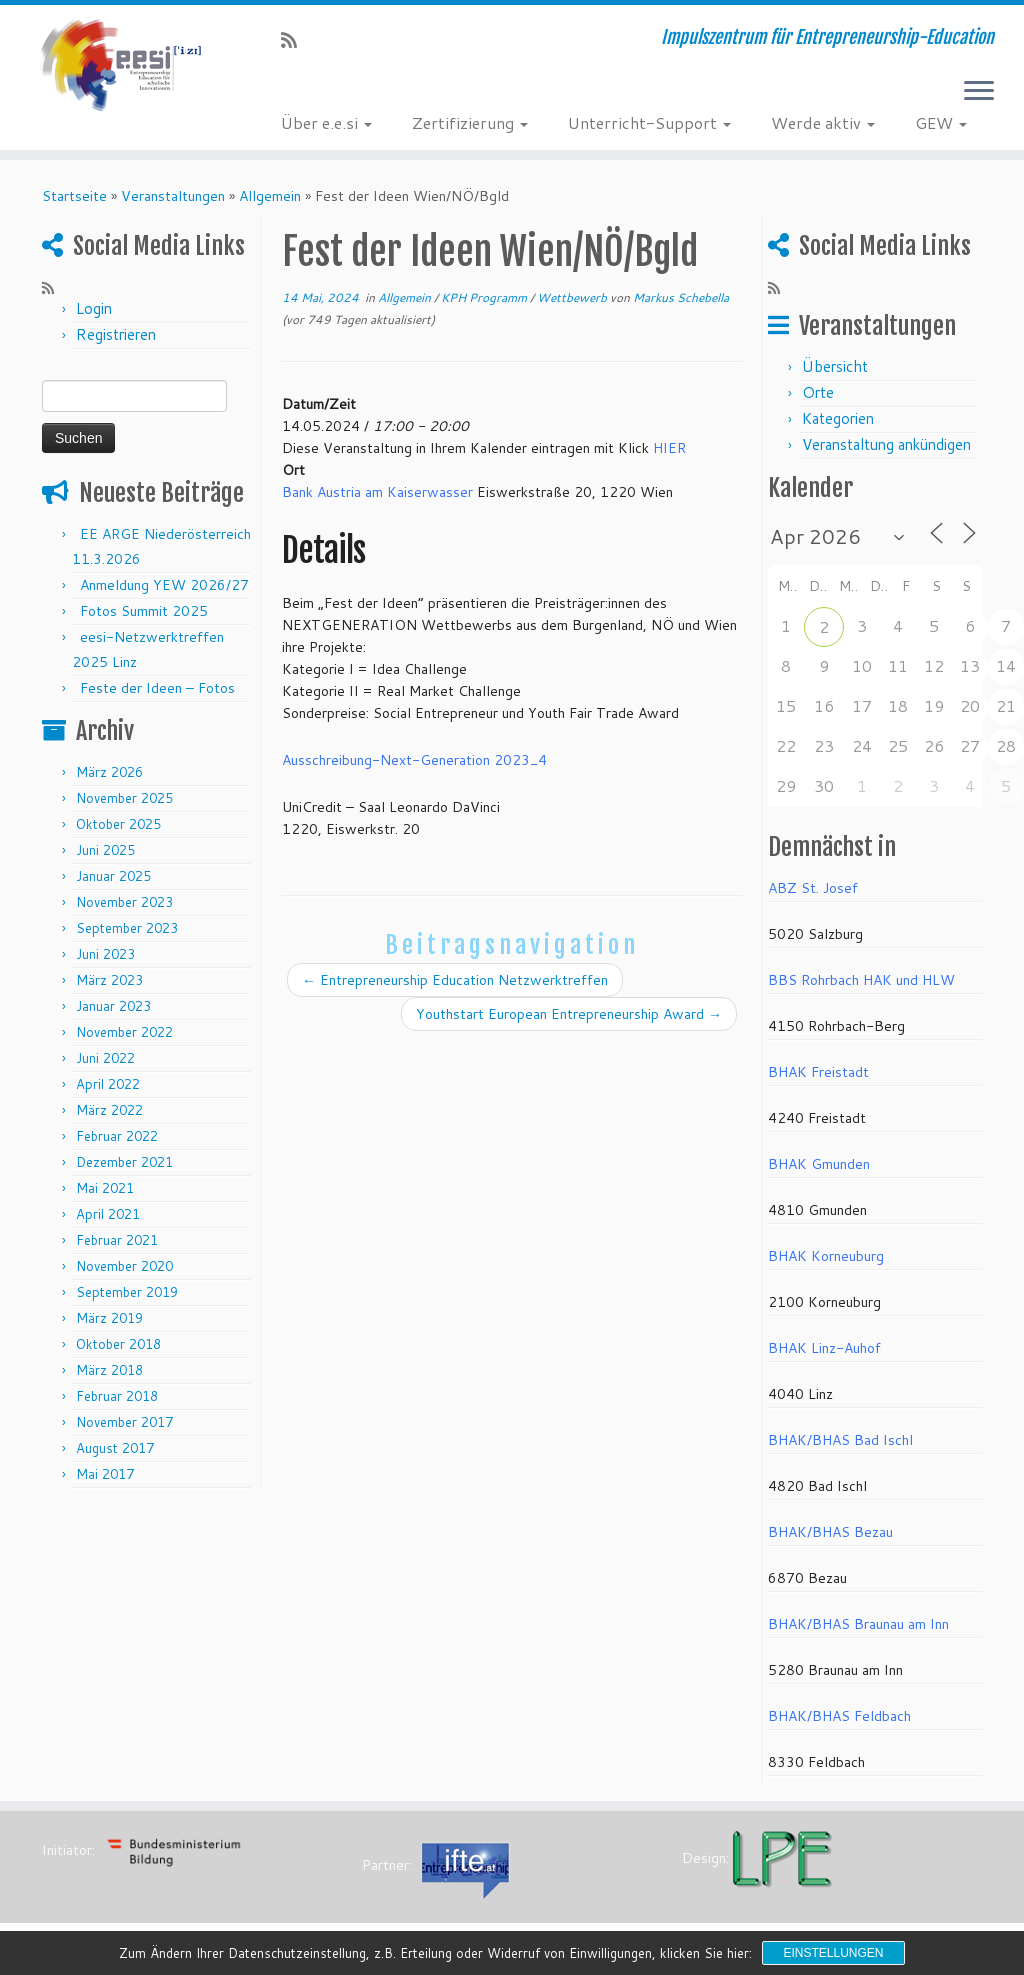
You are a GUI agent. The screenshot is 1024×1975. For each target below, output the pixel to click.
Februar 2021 (117, 1240)
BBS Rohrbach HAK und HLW (861, 980)
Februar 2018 (117, 1396)
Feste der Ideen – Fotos (157, 688)
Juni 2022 (105, 1058)
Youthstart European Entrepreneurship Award (569, 1014)
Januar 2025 (113, 876)
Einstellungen (833, 1953)
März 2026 (109, 772)
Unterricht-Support (649, 122)
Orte (818, 392)
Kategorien (838, 418)
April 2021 (108, 1214)
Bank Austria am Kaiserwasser (377, 492)
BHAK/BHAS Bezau (830, 1532)
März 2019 (109, 1318)
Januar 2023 (113, 1006)
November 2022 (124, 1032)
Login (94, 308)
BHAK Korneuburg (826, 1256)
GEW (941, 122)
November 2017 (124, 1422)
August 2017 (115, 1448)
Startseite (74, 196)
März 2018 (109, 1370)
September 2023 (127, 928)
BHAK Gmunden (819, 1164)
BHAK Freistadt (818, 1072)
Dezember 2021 (124, 1162)
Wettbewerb (573, 297)
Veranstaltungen (173, 196)
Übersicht (835, 366)
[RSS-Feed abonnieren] (295, 40)
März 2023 (109, 980)
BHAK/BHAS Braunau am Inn (858, 1624)
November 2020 (124, 1266)
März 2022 (109, 1110)
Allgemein (270, 196)
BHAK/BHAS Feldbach (839, 1716)
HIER (669, 448)
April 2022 (108, 1084)
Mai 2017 (105, 1474)
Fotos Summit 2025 (144, 611)
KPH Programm (485, 297)
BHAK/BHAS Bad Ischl (840, 1440)
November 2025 (124, 798)
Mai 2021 (105, 1188)
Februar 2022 (117, 1136)
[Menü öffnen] (979, 92)
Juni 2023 (105, 954)
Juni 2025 (105, 850)
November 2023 (124, 902)
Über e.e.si (326, 122)
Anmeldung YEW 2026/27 (164, 585)
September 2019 (127, 1292)
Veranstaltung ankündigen (886, 444)
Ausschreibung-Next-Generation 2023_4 (414, 760)
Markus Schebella (681, 297)
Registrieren (116, 334)
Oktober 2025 (118, 824)
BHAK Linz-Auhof (824, 1348)
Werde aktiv (823, 122)
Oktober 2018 (118, 1344)
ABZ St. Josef (813, 888)
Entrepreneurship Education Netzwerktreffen (455, 980)
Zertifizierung (470, 122)
